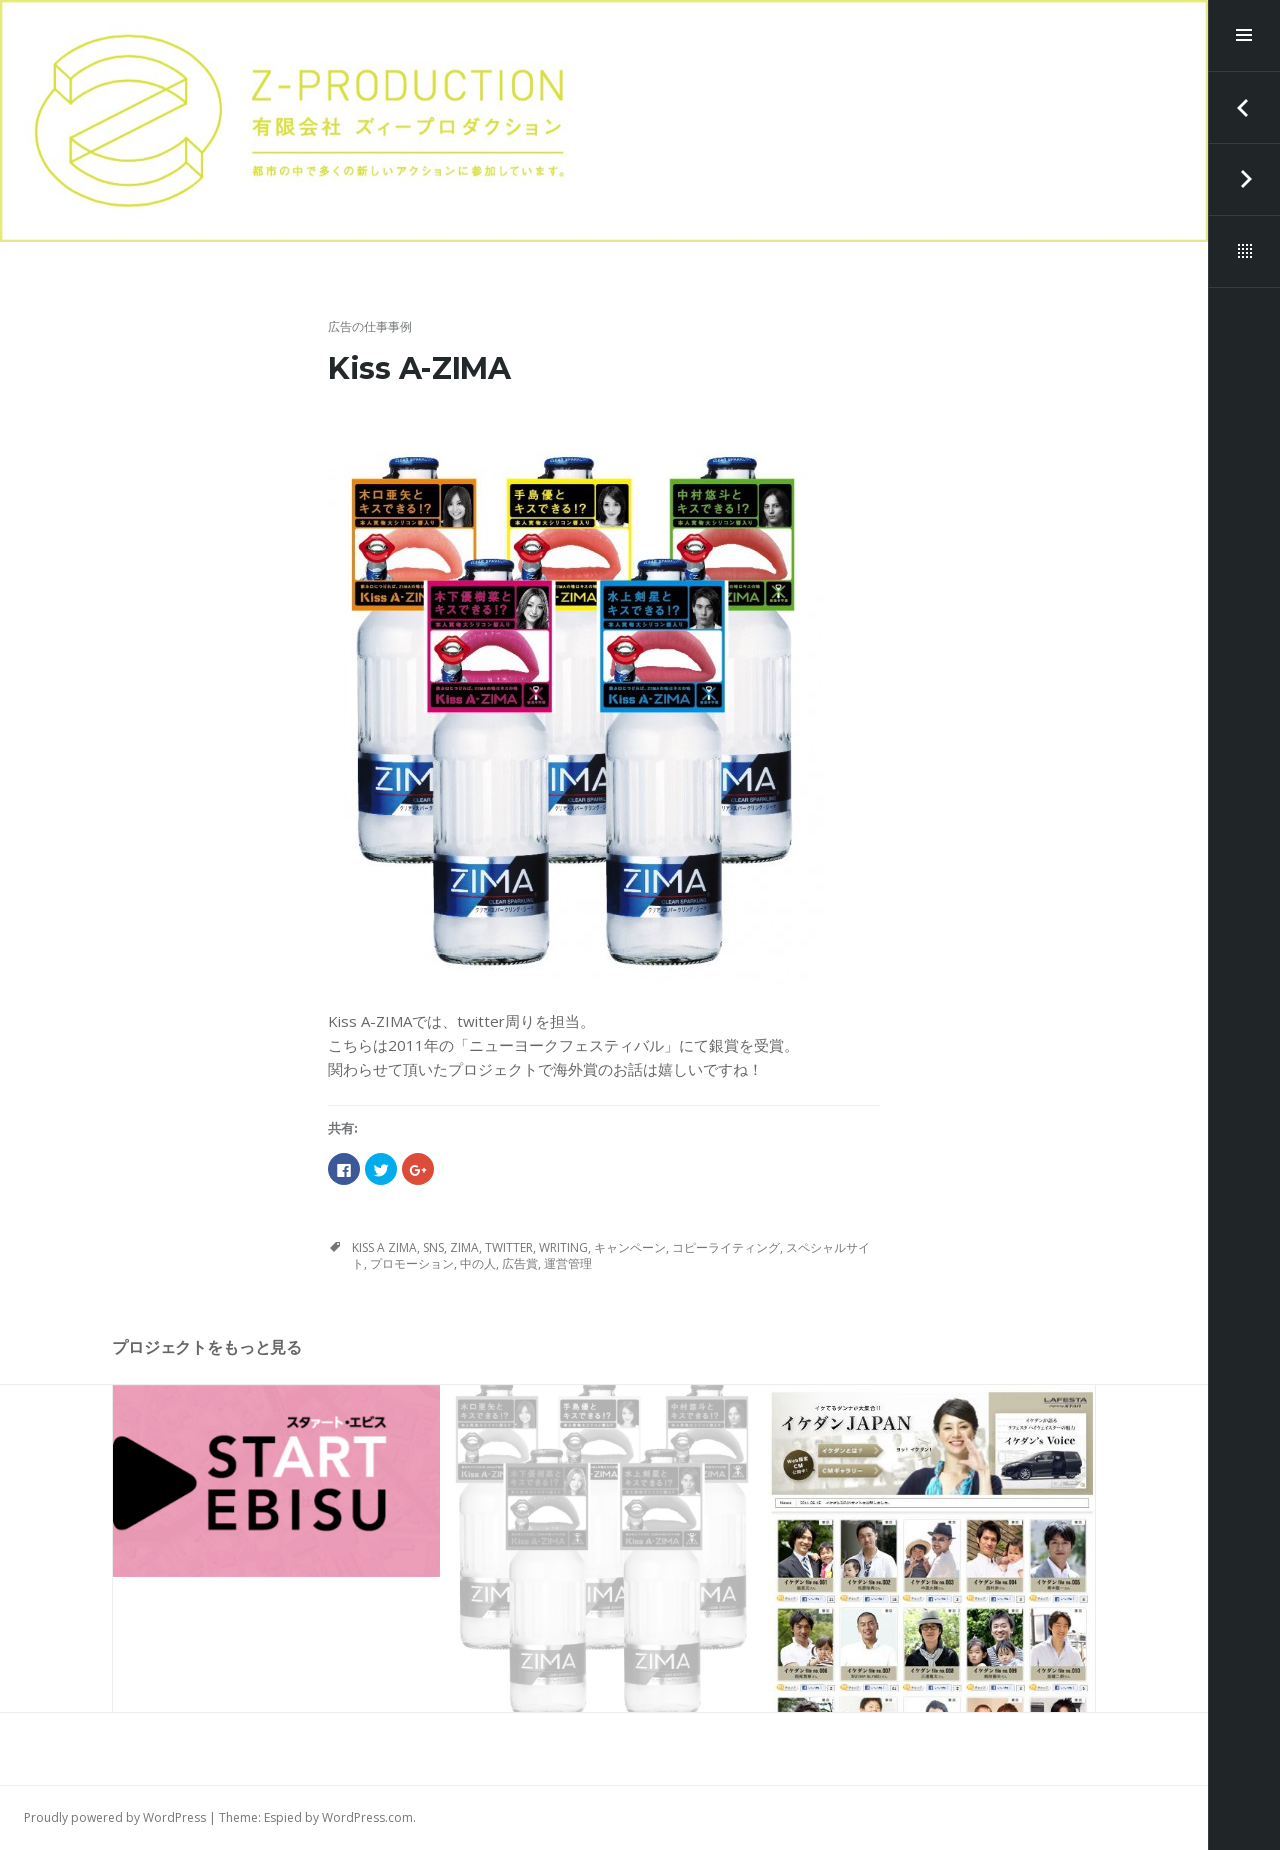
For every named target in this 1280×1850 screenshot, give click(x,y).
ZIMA (464, 1247)
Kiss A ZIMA (384, 1247)
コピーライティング (726, 1247)
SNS (433, 1247)
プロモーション (412, 1263)
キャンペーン (630, 1247)
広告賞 (520, 1263)
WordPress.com (367, 1817)
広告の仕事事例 (370, 326)
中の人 (478, 1263)
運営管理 (568, 1263)
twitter (509, 1247)
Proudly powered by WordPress (115, 1817)
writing (563, 1247)
